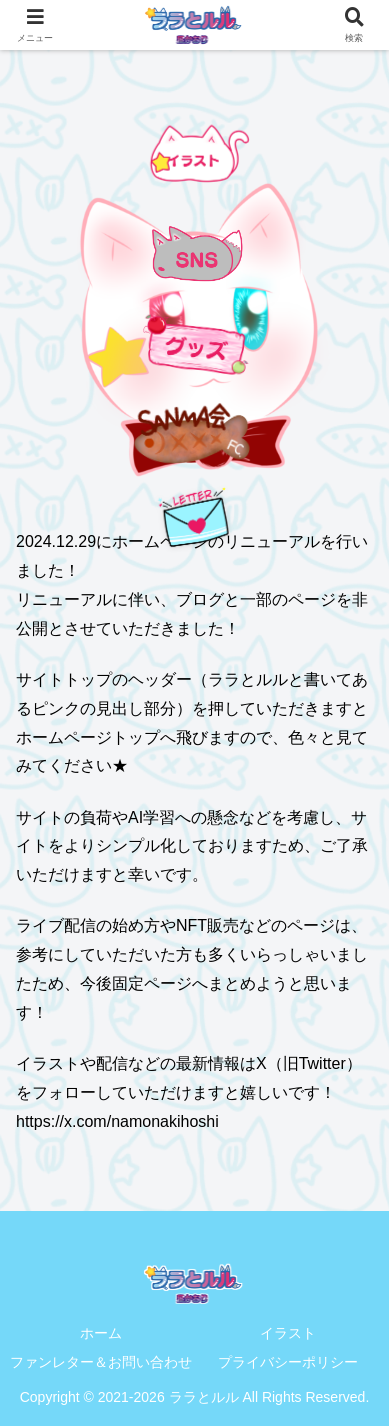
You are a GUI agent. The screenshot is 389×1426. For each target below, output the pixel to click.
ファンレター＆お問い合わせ (101, 1362)
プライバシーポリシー (288, 1362)
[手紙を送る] (195, 516)
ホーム (101, 1333)
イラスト (288, 1333)
